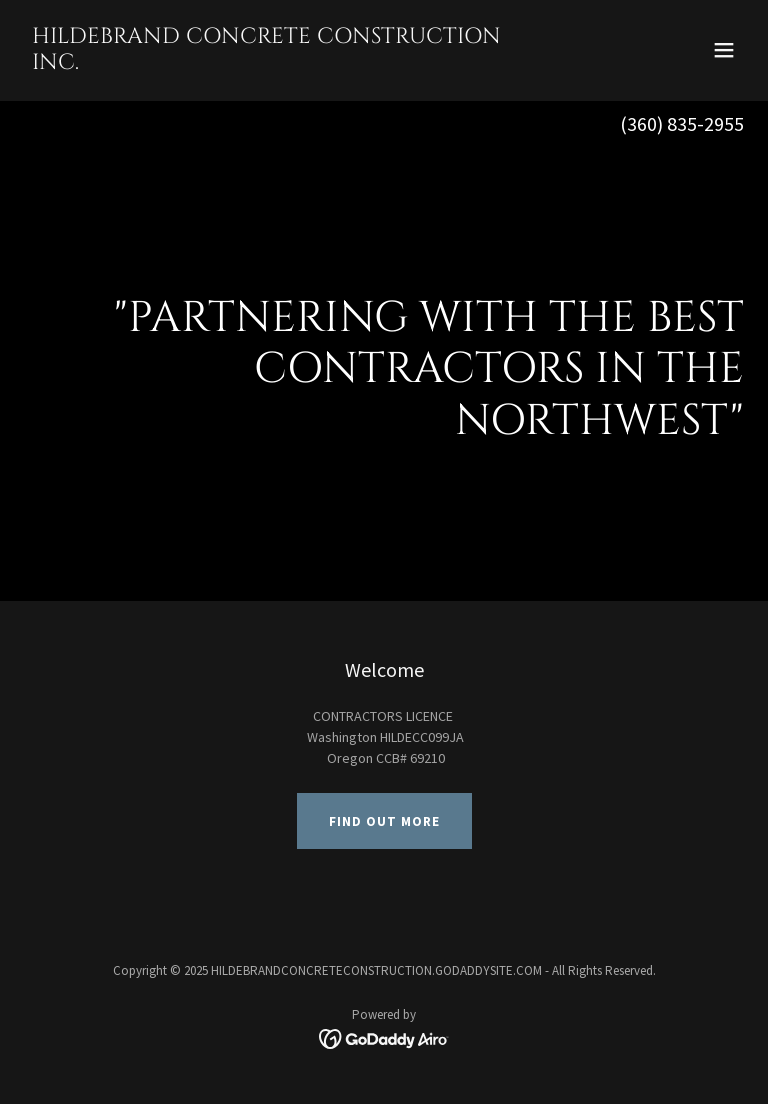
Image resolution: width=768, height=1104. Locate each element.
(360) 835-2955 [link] (682, 123)
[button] (724, 50)
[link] (276, 64)
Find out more (384, 821)
